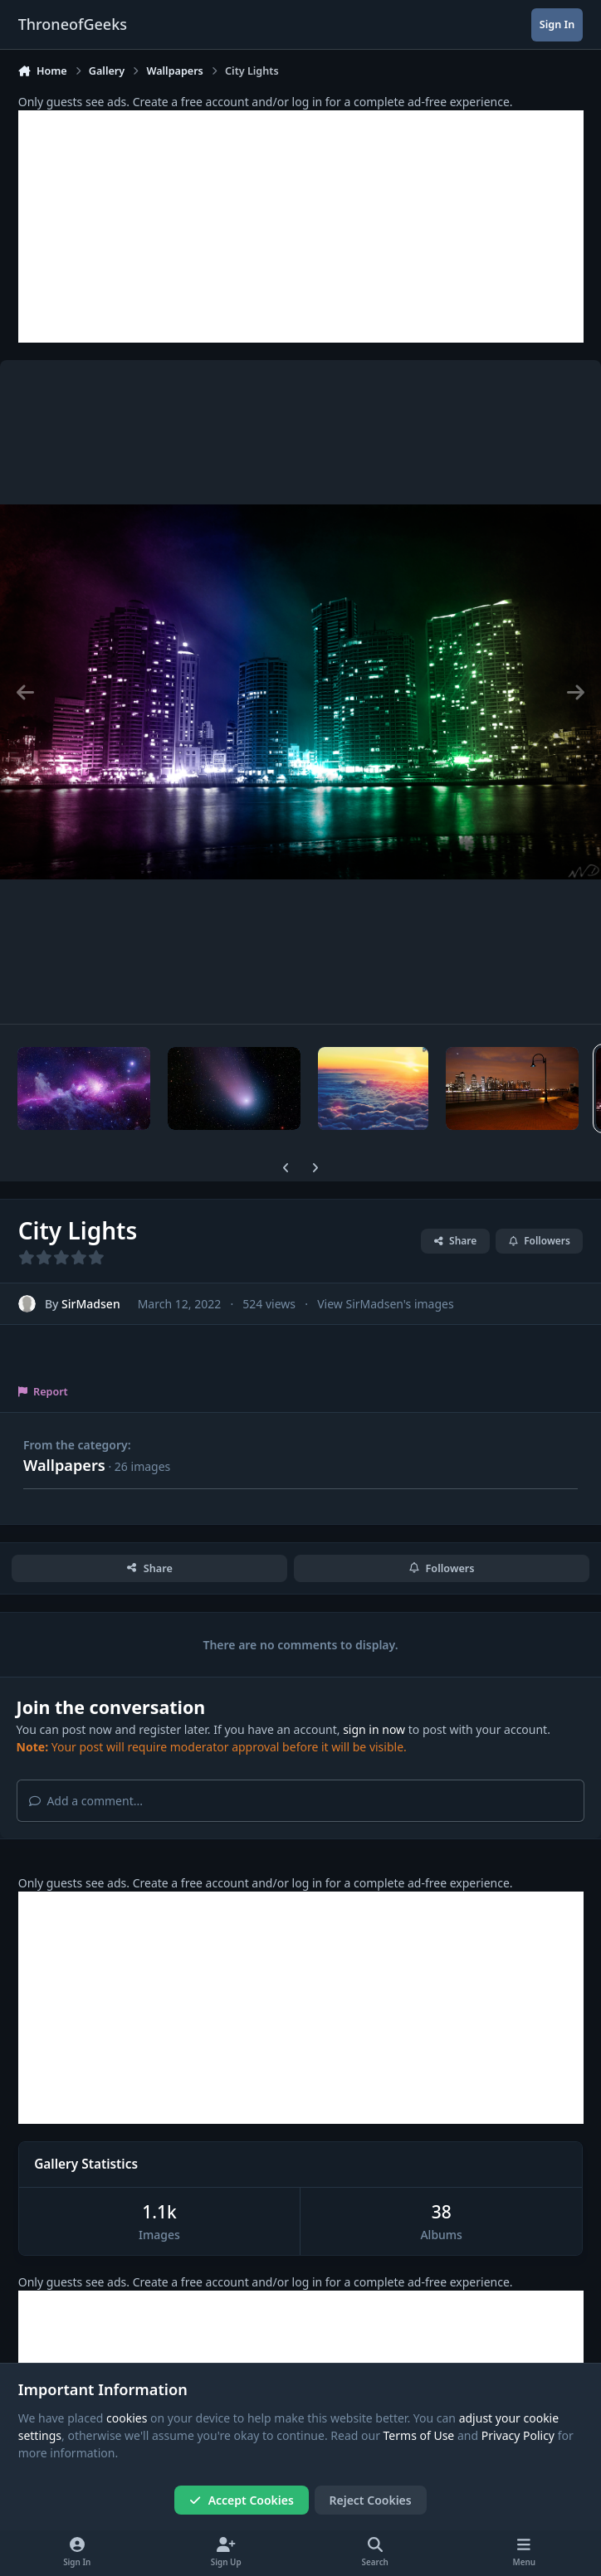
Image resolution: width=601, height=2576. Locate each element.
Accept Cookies (241, 2500)
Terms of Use (419, 2436)
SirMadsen (90, 1304)
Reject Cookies (371, 2500)
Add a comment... (86, 1801)
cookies (126, 2418)
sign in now (374, 1729)
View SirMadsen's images (385, 1304)
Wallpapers (64, 1465)
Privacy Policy (518, 2436)
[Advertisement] (301, 226)
